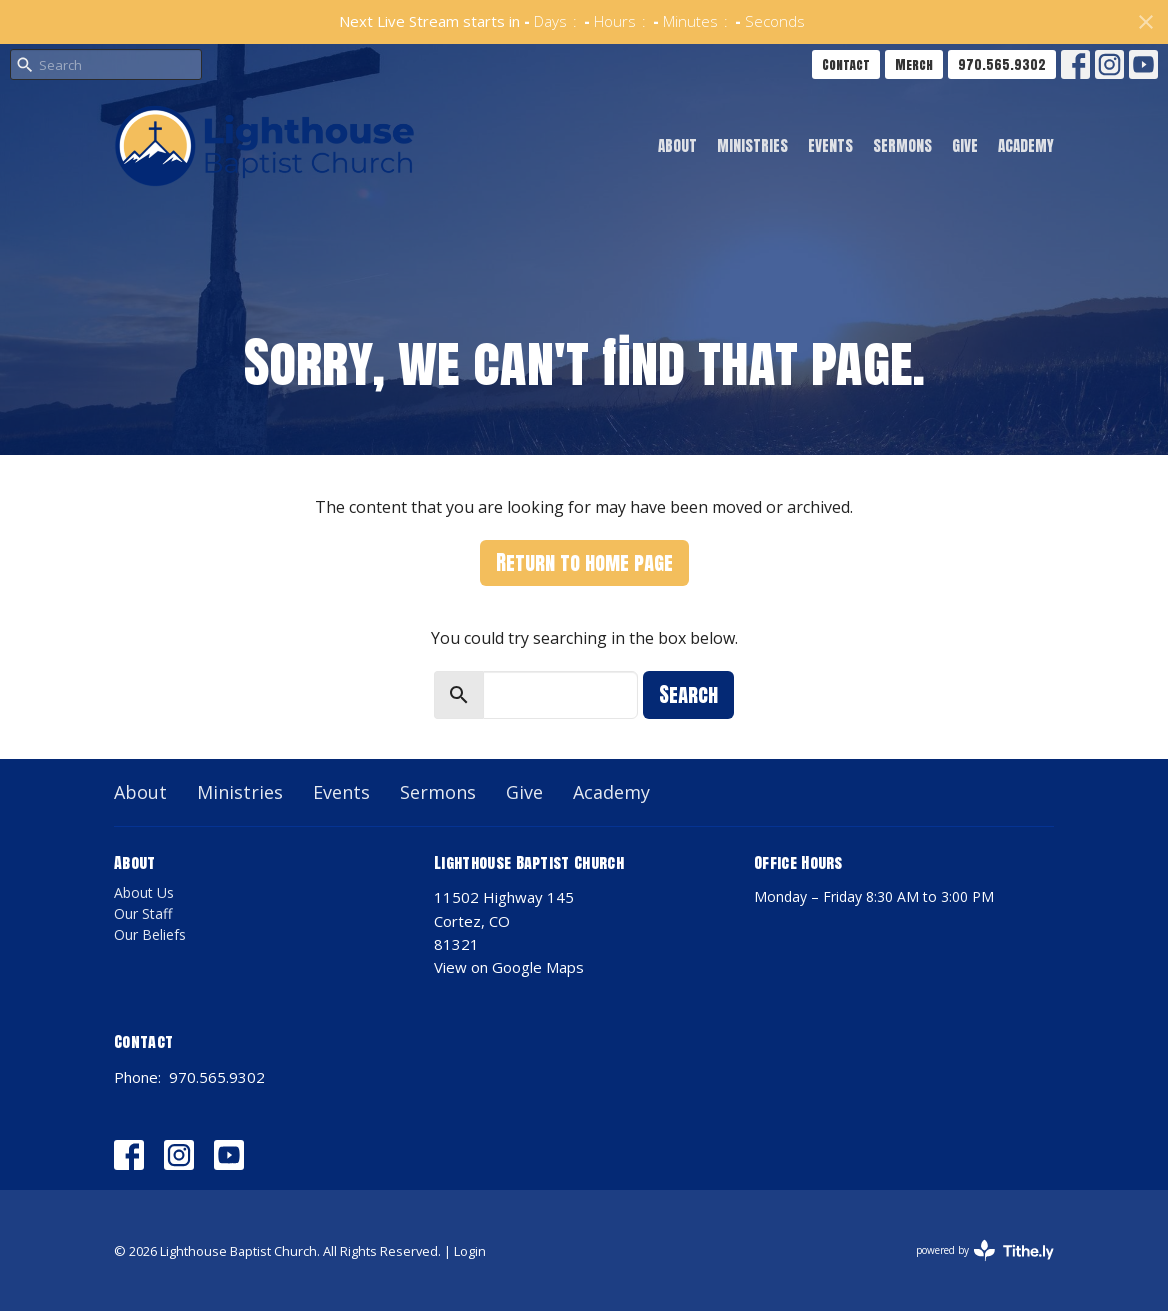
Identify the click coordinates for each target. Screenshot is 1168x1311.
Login (470, 1251)
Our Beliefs (150, 934)
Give (965, 145)
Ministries (752, 145)
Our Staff (143, 913)
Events (830, 145)
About (677, 145)
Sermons (902, 145)
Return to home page (584, 562)
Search (688, 694)
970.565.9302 (1002, 64)
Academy (1026, 145)
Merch (914, 64)
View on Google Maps (509, 967)
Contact (846, 64)
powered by (985, 1250)
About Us (144, 892)
